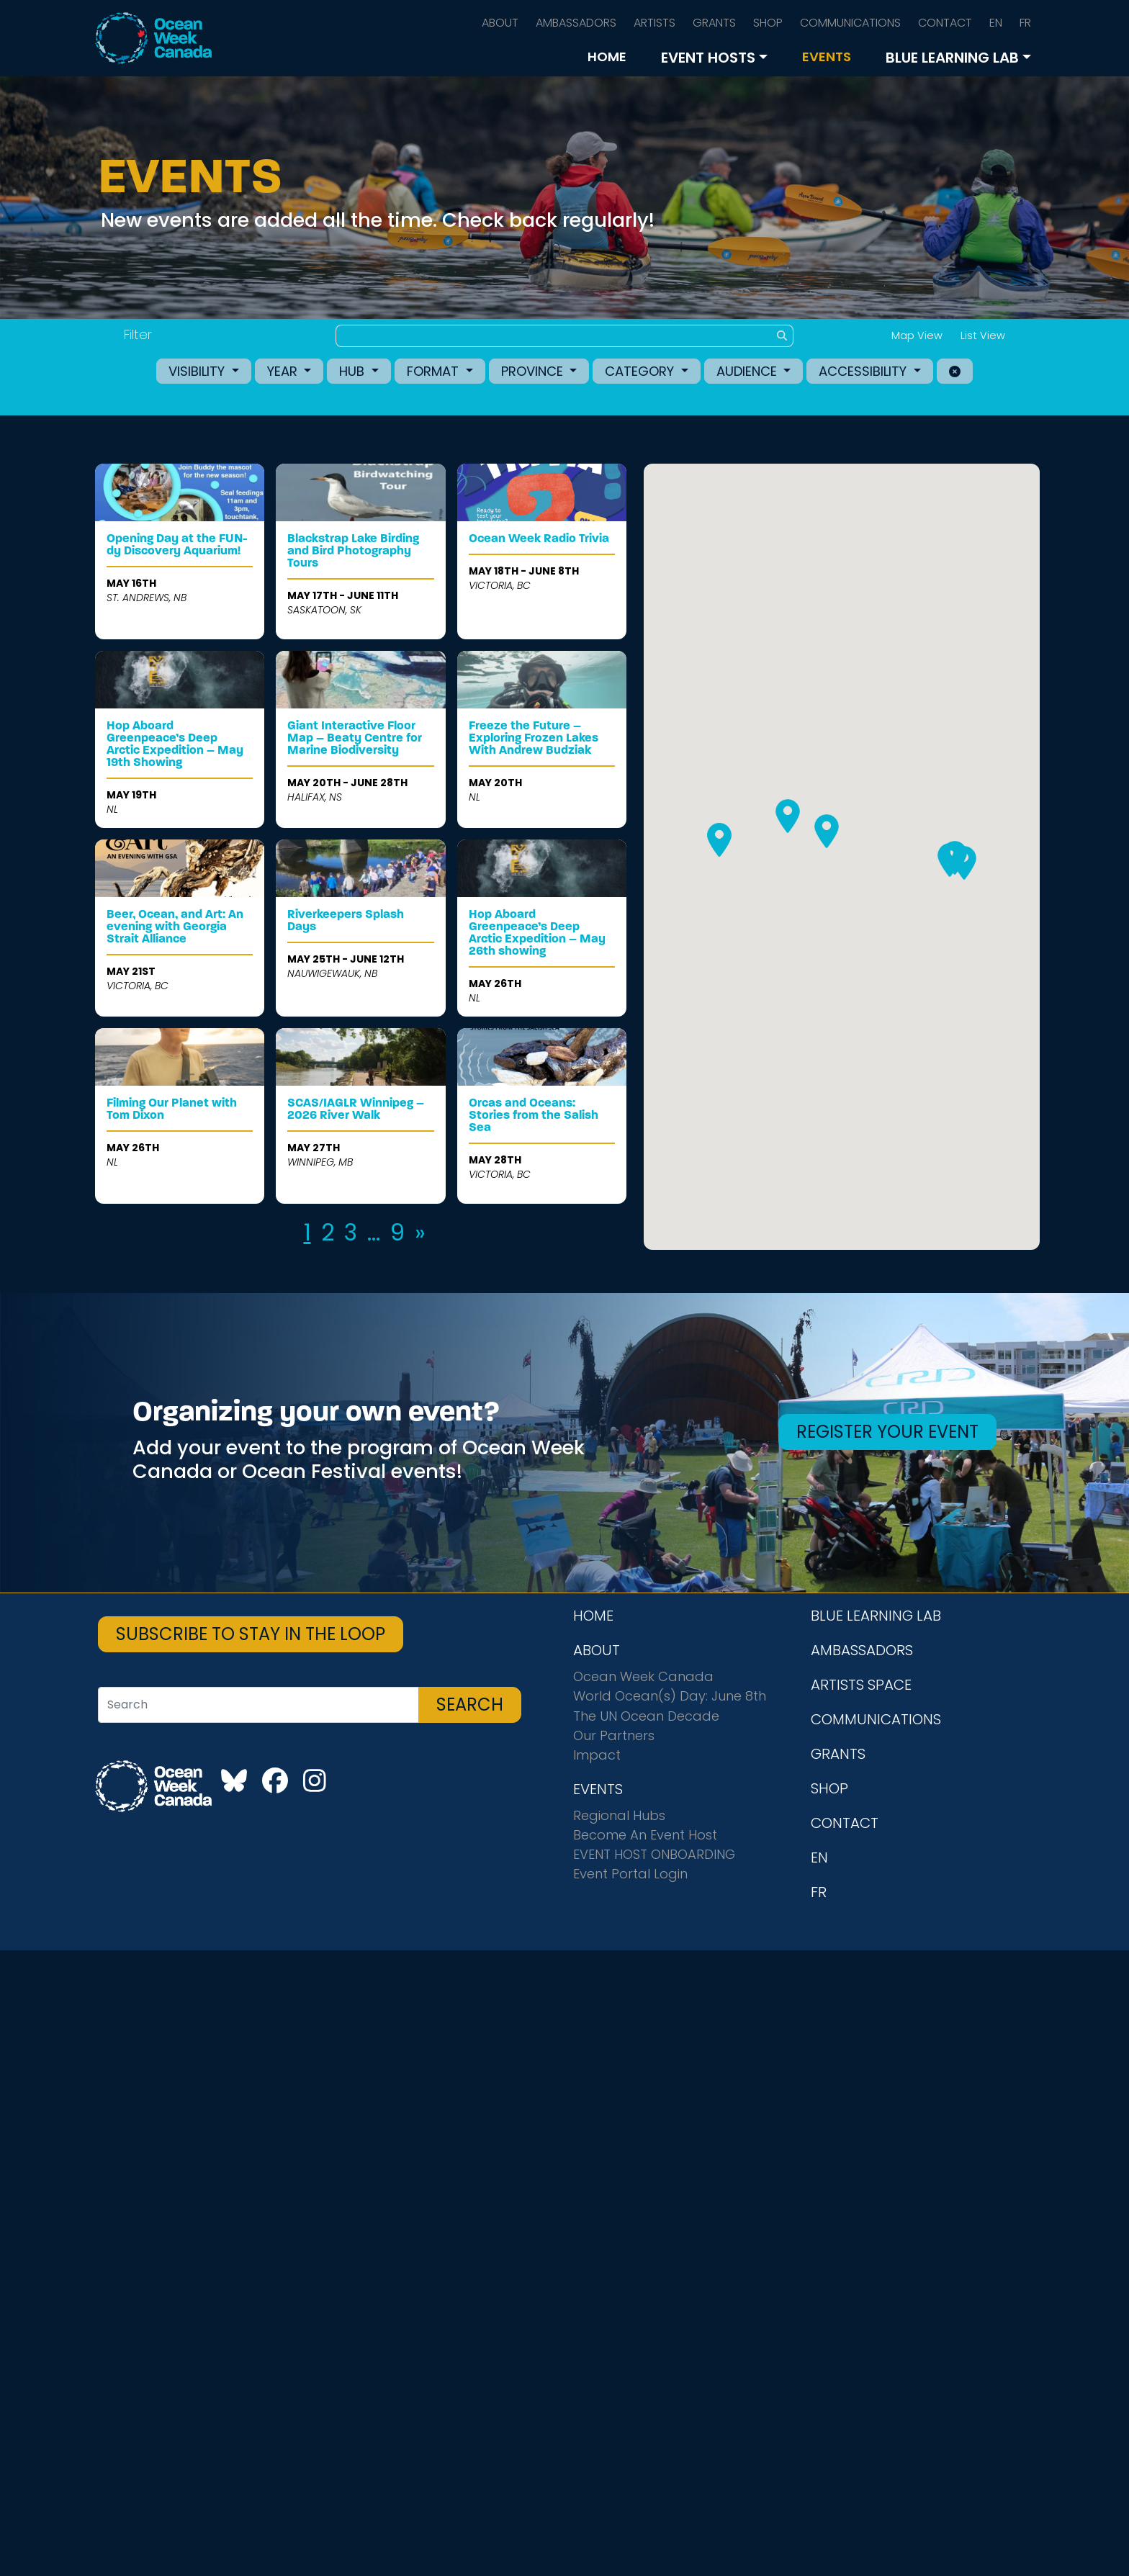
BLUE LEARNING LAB (952, 58)
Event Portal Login (630, 1874)
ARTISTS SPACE (861, 1685)
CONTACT (945, 22)
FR (1025, 22)
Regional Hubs (619, 1815)
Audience (748, 371)
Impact (597, 1755)
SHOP (768, 22)
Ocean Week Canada (643, 1676)
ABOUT (500, 22)
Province (534, 371)
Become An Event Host (645, 1835)
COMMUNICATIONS (850, 22)
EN (995, 22)
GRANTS (714, 22)
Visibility (198, 371)
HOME (607, 57)
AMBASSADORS (576, 22)
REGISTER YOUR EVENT (887, 1432)
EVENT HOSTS (708, 58)
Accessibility (864, 371)
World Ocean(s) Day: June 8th (669, 1696)
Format (434, 371)
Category (641, 371)
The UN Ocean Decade (646, 1716)
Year (284, 371)
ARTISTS (654, 22)
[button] (949, 860)
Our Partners (614, 1735)
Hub (353, 371)
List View (983, 335)
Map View (917, 335)
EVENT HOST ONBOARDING (654, 1854)
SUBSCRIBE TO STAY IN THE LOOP (250, 1634)
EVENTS (826, 57)
